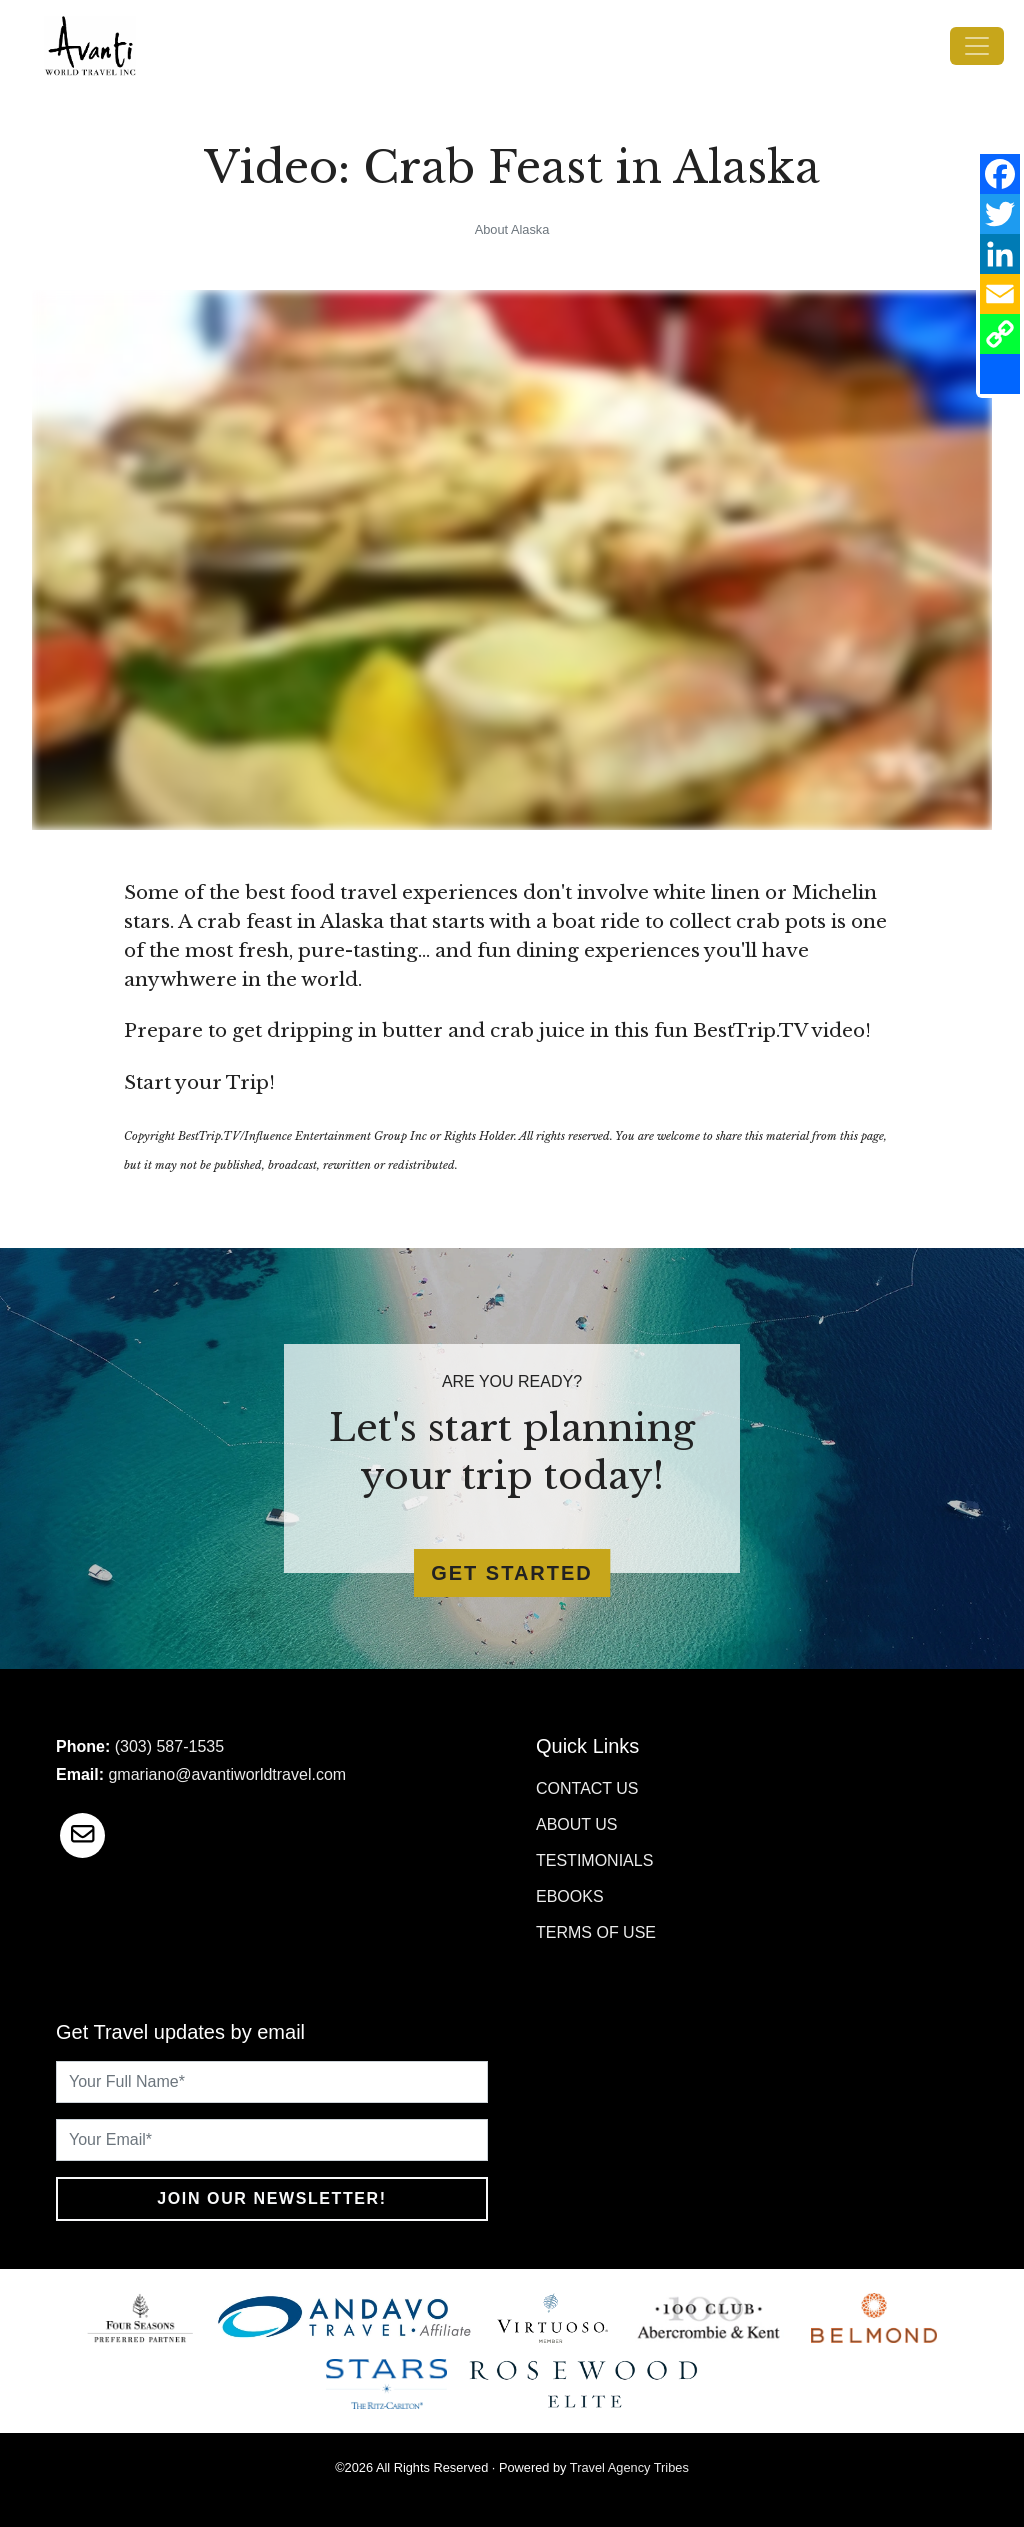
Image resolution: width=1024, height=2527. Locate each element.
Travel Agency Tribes (629, 2467)
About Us (577, 1824)
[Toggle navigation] (977, 46)
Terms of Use (596, 1932)
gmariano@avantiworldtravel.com (227, 1774)
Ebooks (570, 1896)
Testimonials (594, 1860)
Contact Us (587, 1788)
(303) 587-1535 (169, 1746)
